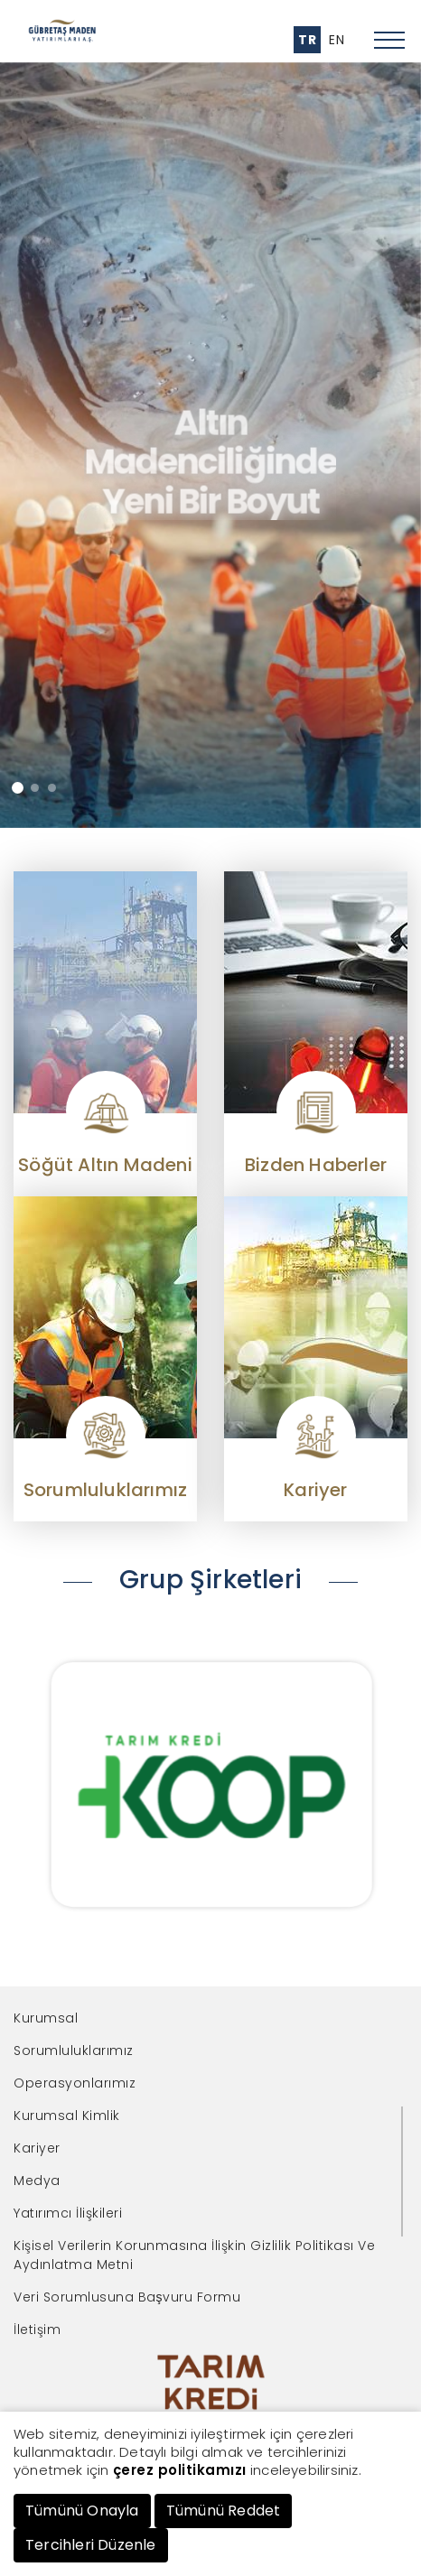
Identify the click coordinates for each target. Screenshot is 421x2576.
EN (336, 40)
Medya (37, 2180)
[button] (18, 788)
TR (307, 40)
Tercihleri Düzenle (90, 2544)
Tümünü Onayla (82, 2510)
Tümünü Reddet (223, 2510)
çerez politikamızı (180, 2469)
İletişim (37, 2329)
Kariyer (37, 2148)
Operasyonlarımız (75, 2083)
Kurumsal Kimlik (67, 2115)
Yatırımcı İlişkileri (68, 2213)
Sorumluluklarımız (74, 2050)
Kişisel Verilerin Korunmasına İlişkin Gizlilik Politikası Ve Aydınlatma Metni (194, 2255)
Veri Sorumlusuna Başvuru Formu (127, 2297)
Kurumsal (46, 2018)
